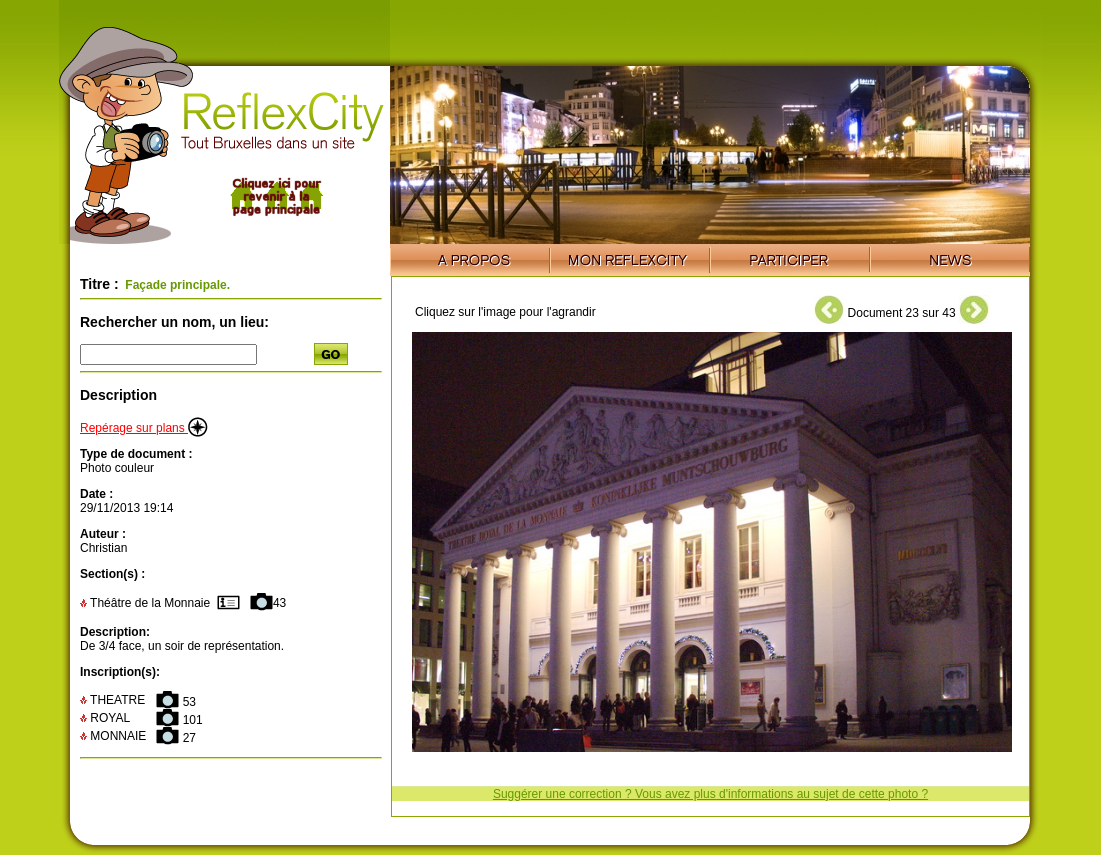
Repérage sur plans (144, 428)
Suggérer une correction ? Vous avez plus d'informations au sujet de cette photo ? (710, 794)
